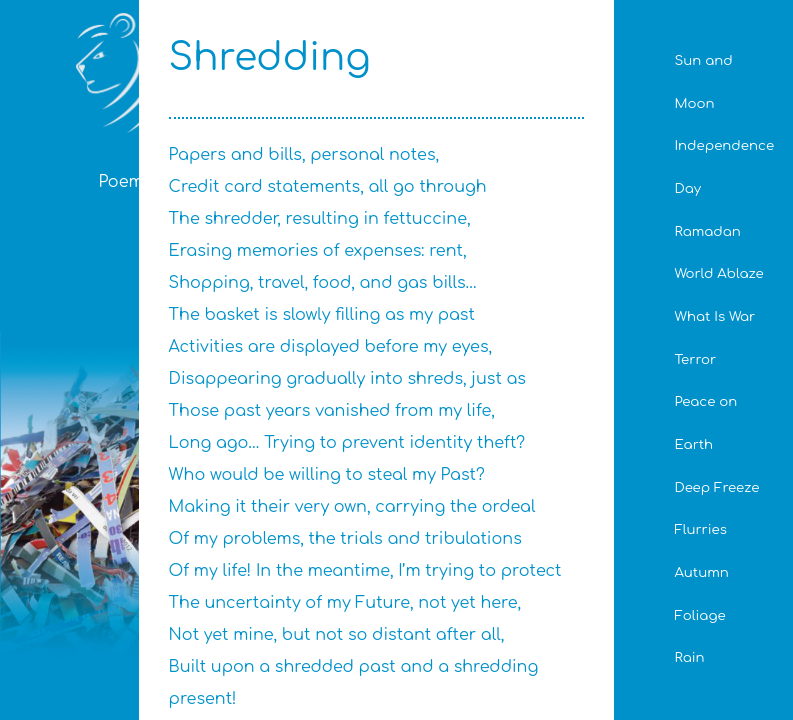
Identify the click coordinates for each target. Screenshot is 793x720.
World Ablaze (718, 273)
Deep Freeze (716, 487)
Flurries (700, 529)
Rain (689, 657)
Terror (695, 359)
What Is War (714, 316)
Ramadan (707, 231)
